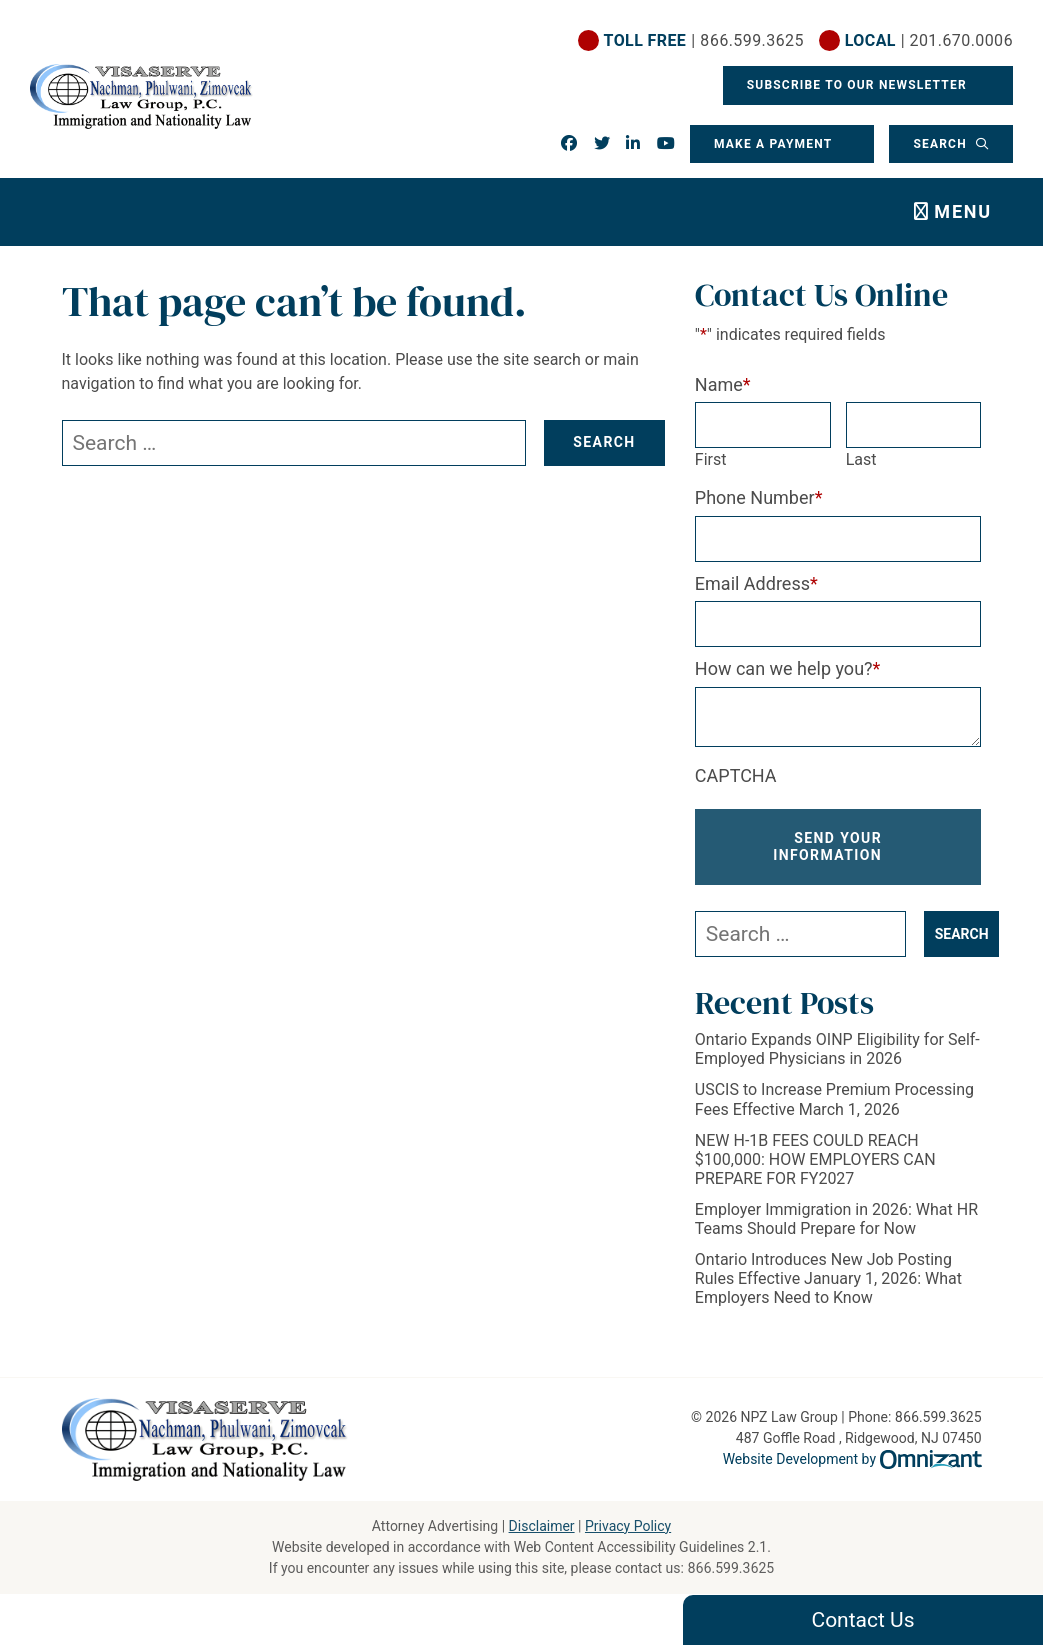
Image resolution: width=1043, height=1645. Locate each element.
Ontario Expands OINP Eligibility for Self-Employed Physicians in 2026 (837, 1049)
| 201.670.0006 (929, 40)
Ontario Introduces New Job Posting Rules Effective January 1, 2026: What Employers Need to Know (828, 1278)
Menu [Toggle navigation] (963, 211)
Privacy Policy (628, 1526)
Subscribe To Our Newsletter (859, 85)
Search (942, 144)
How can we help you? (788, 668)
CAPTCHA (736, 775)
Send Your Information (827, 846)
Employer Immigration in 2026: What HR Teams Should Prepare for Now (836, 1219)
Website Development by (852, 1459)
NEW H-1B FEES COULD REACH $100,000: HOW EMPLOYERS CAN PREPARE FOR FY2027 (815, 1159)
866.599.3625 (730, 1568)
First (711, 459)
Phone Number (759, 497)
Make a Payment (773, 144)
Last (861, 459)
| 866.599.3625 (704, 40)
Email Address (756, 583)
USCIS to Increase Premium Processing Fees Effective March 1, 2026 (834, 1099)
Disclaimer (542, 1526)
